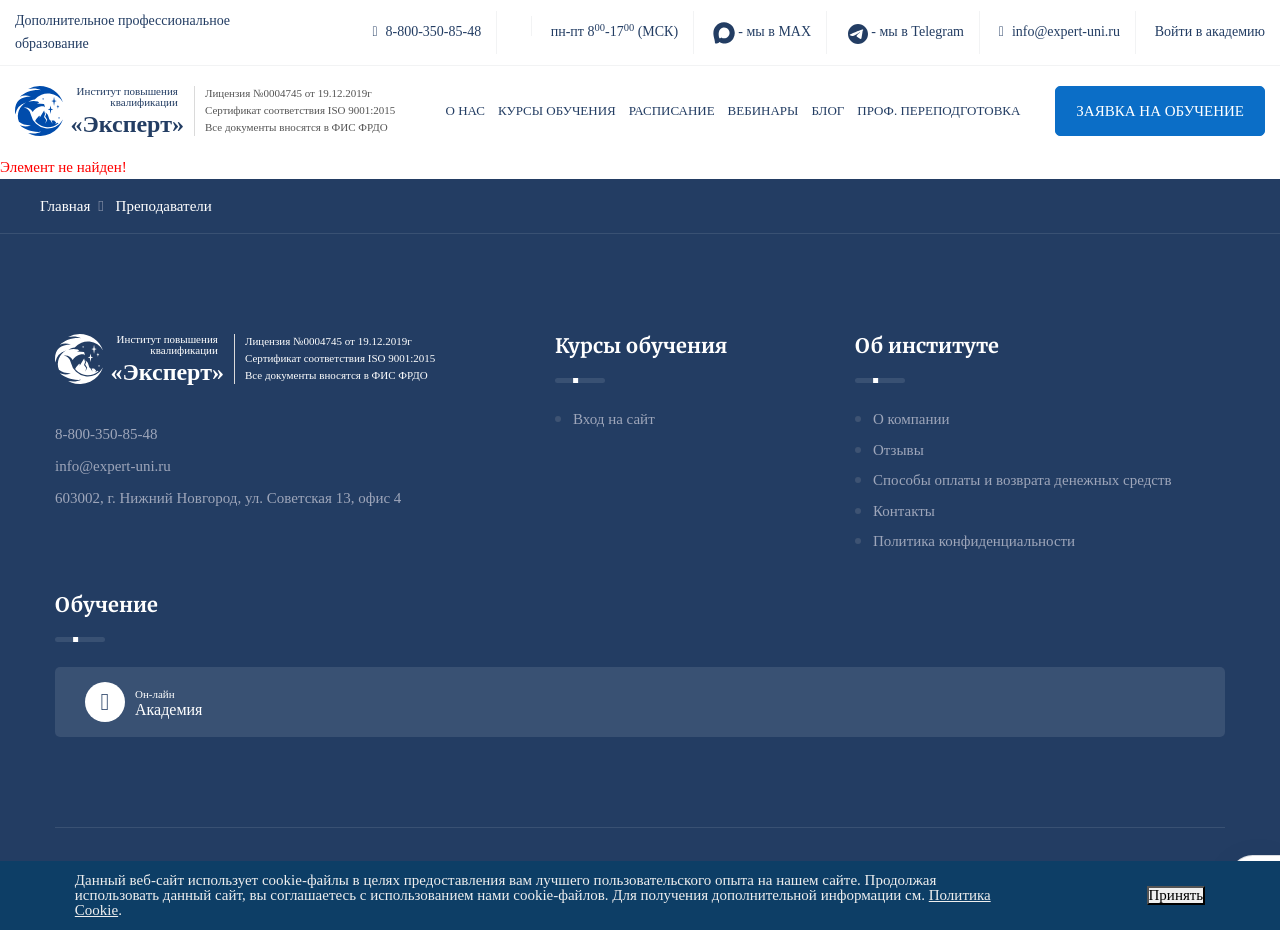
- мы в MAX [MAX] (762, 33)
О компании (911, 419)
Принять (1176, 895)
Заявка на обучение (1160, 111)
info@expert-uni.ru (1059, 31)
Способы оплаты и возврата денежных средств (1022, 480)
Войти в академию (1210, 31)
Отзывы (898, 450)
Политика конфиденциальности (974, 541)
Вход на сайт (614, 419)
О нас (465, 110)
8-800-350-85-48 (426, 31)
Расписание (672, 110)
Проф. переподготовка (938, 110)
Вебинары (763, 110)
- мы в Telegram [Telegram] (905, 33)
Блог (827, 110)
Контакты (904, 511)
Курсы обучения (557, 110)
